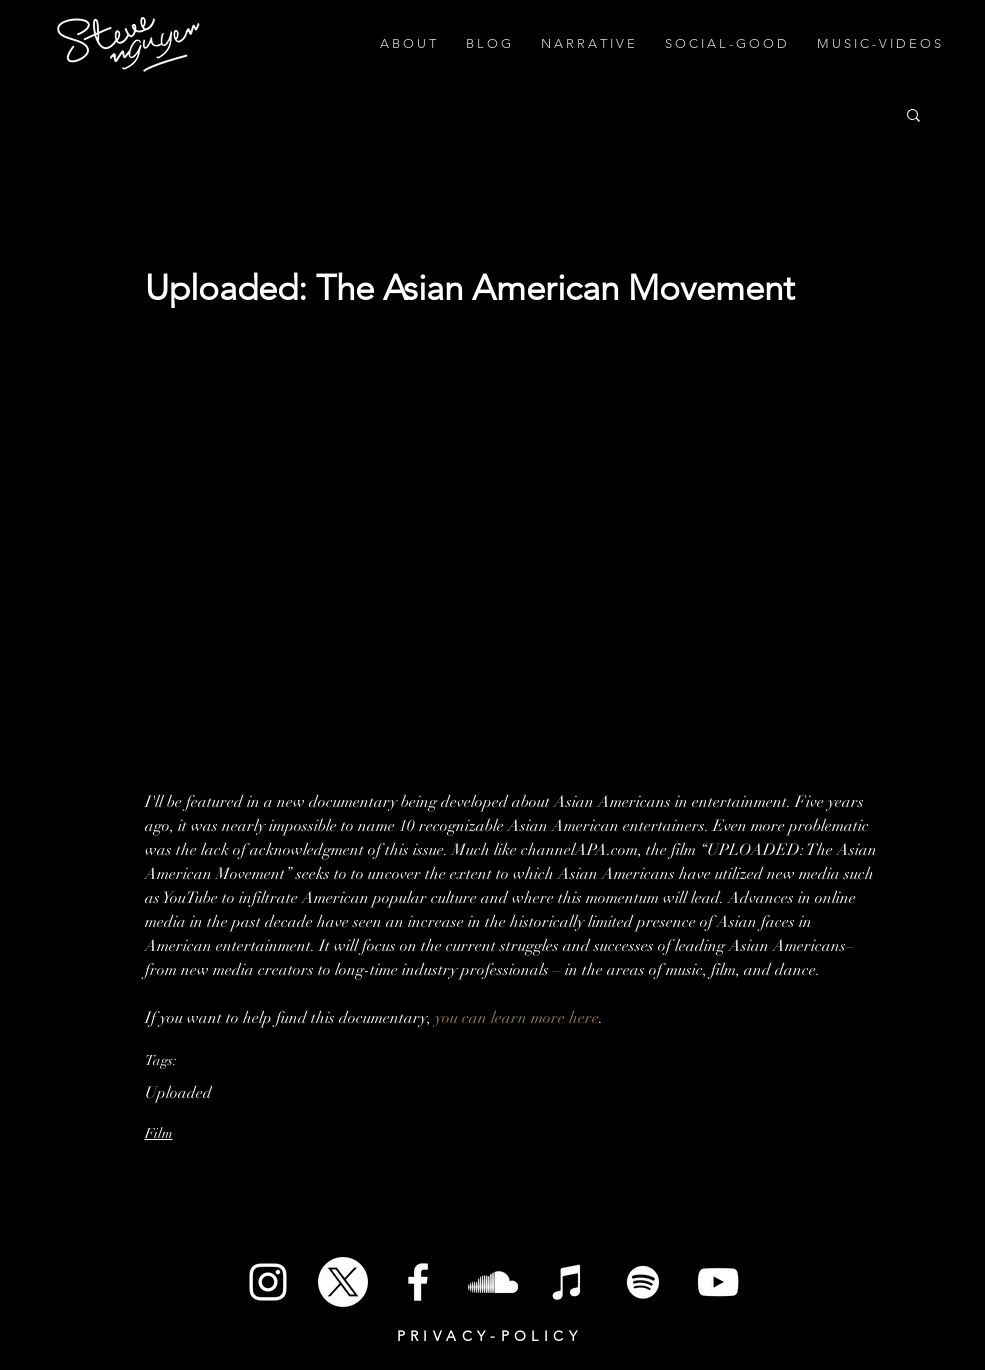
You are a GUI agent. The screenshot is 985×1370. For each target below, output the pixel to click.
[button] (913, 114)
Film (159, 1133)
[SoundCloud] (493, 1282)
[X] (343, 1282)
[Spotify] (643, 1282)
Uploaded (178, 1093)
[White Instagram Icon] (268, 1282)
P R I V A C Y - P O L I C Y (487, 1336)
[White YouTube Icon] (718, 1282)
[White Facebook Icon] (418, 1282)
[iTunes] (568, 1282)
